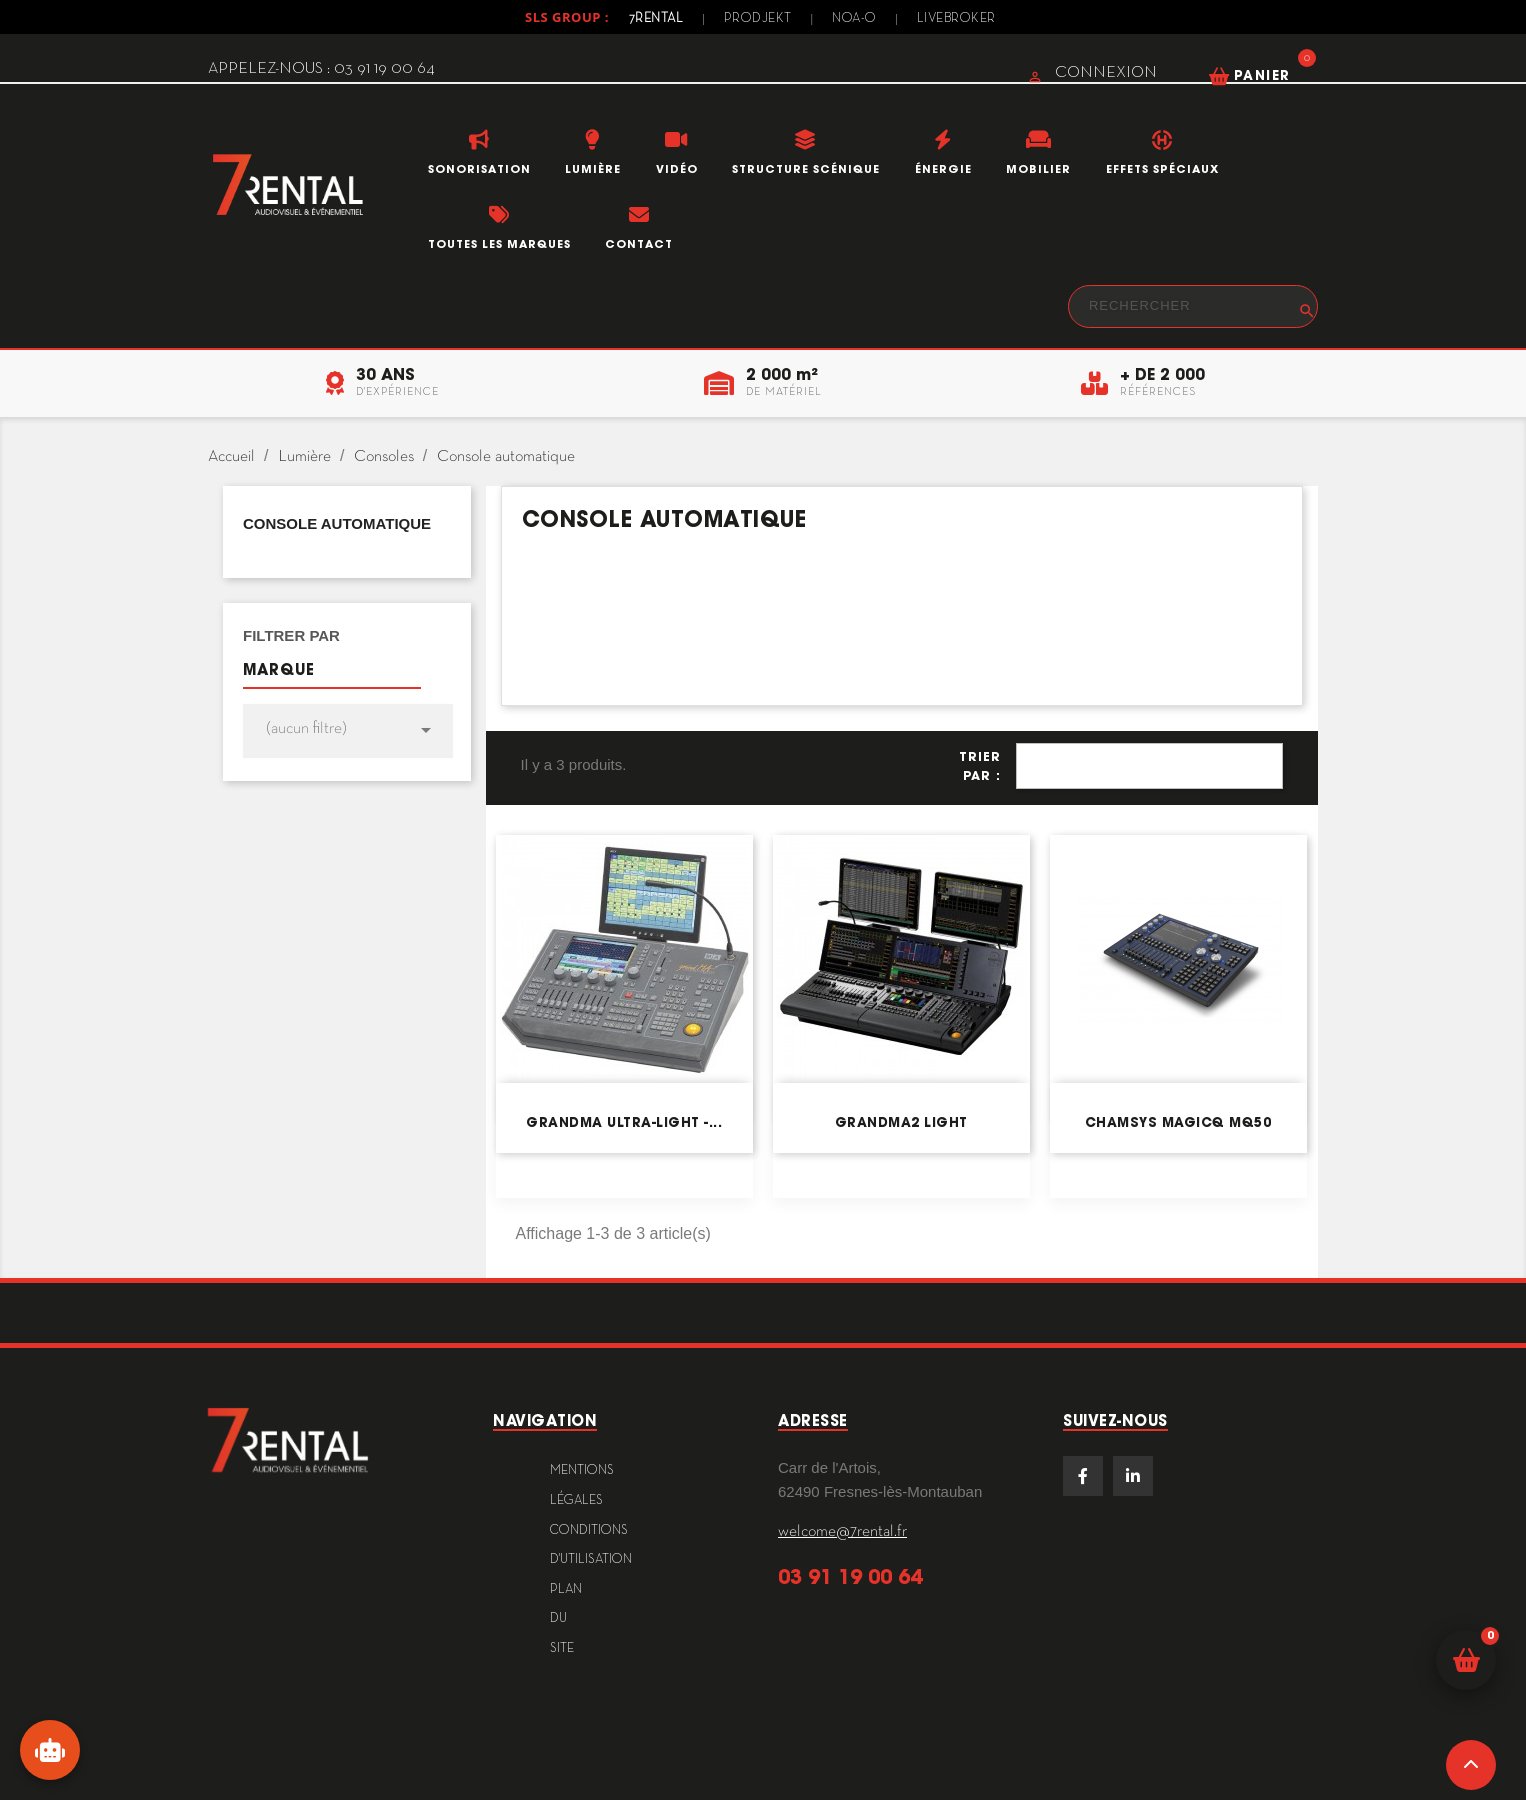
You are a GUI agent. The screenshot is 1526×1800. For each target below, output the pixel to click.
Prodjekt (758, 19)
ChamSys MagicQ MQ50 (1178, 1122)
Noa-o (854, 19)
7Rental (656, 19)
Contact (639, 244)
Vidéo (677, 169)
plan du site (566, 1619)
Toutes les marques (499, 244)
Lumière (593, 169)
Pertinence (1149, 766)
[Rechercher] (1193, 306)
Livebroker (956, 19)
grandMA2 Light (901, 1122)
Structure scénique (806, 169)
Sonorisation (479, 169)
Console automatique (337, 523)
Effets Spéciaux (1162, 169)
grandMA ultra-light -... (624, 1122)
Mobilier (1038, 169)
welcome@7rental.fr (842, 1532)
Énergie (943, 169)
